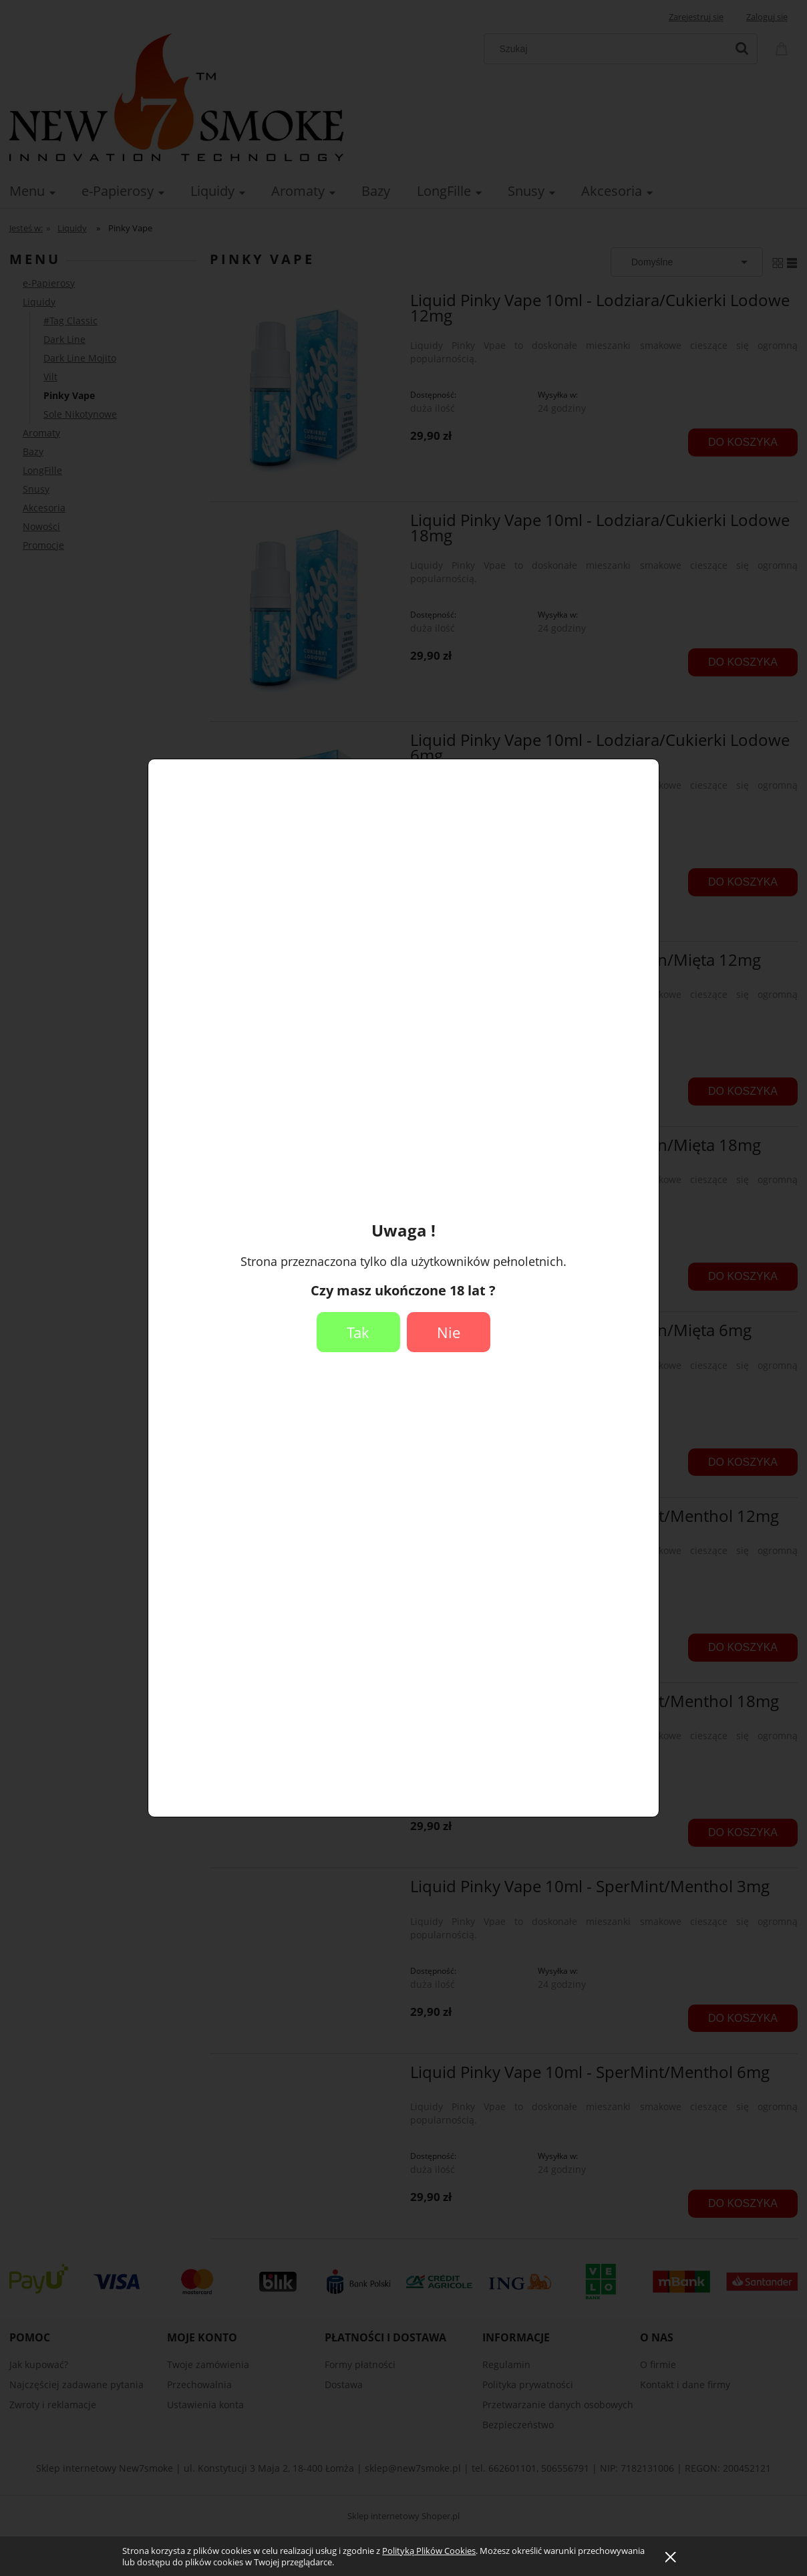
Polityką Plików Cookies (429, 2551)
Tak (358, 1332)
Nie (448, 1332)
